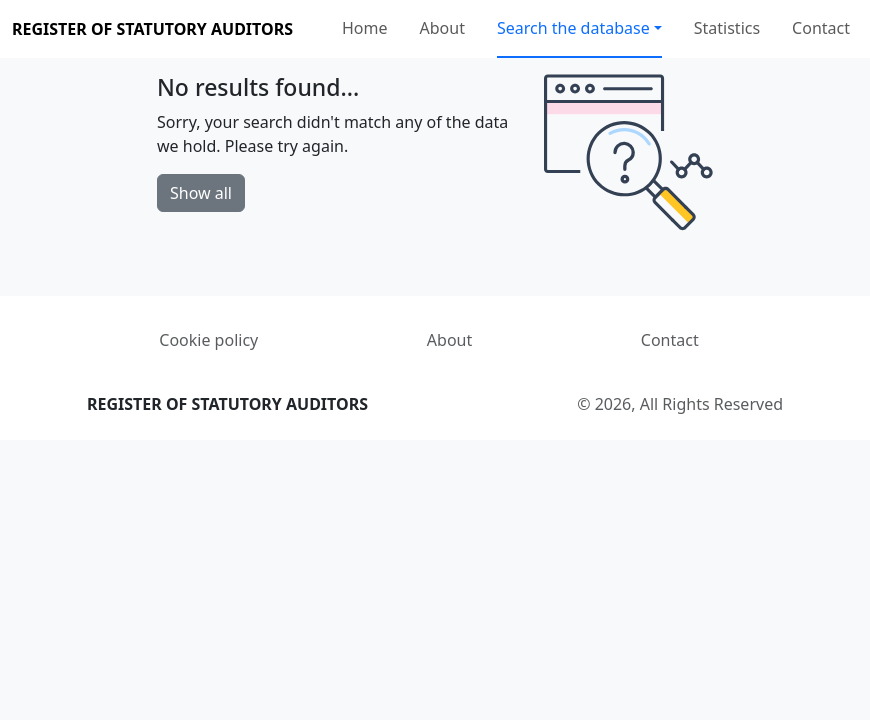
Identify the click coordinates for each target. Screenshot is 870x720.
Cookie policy (208, 340)
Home (365, 28)
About (442, 28)
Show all (201, 193)
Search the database (573, 28)
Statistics (727, 28)
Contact (821, 28)
